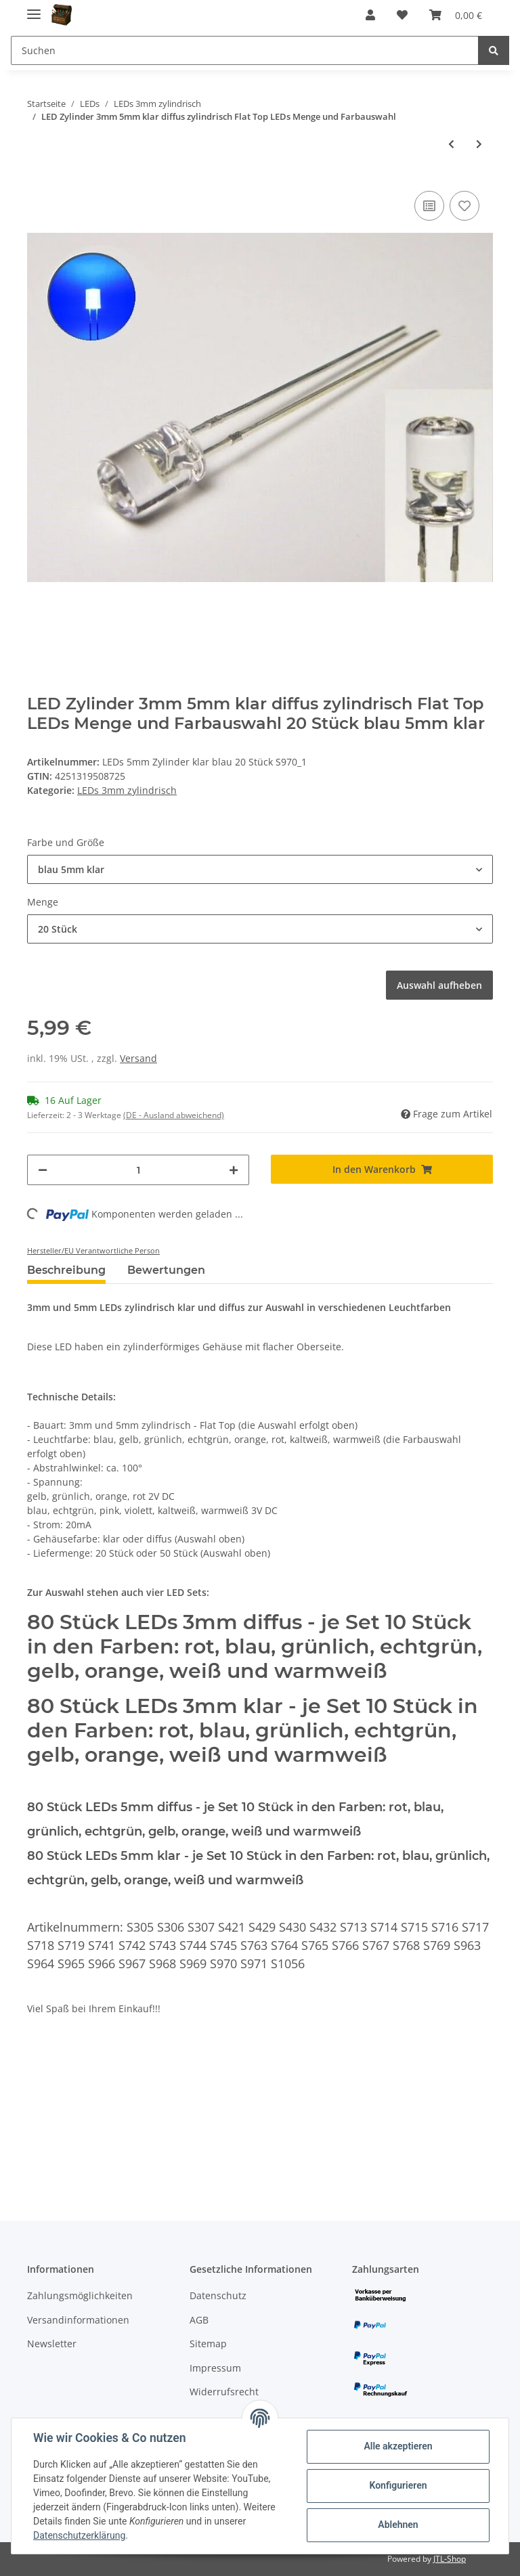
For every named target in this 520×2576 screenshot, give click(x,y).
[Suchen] (245, 50)
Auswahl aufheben (439, 985)
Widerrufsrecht (224, 2391)
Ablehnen (398, 2524)
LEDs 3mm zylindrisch (127, 790)
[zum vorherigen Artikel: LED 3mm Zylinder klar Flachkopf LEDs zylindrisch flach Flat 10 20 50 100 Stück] (451, 143)
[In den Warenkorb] (382, 1169)
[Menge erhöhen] (233, 1169)
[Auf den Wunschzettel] (464, 206)
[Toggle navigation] (34, 8)
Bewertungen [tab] (166, 1270)
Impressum (215, 2367)
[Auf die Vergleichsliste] (429, 206)
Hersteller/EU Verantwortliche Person (93, 1250)
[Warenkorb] (455, 14)
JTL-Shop (449, 2558)
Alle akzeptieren (398, 2446)
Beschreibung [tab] (66, 1270)
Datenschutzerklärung (79, 2535)
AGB (199, 2319)
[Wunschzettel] (402, 14)
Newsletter (52, 2343)
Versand (138, 1058)
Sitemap (208, 2343)
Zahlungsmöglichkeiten (80, 2295)
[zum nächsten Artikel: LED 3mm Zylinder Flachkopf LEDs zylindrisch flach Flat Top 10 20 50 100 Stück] (479, 143)
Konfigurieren (398, 2485)
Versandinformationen (78, 2319)
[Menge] (138, 1169)
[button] (370, 14)
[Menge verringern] (43, 1169)
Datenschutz (218, 2295)
